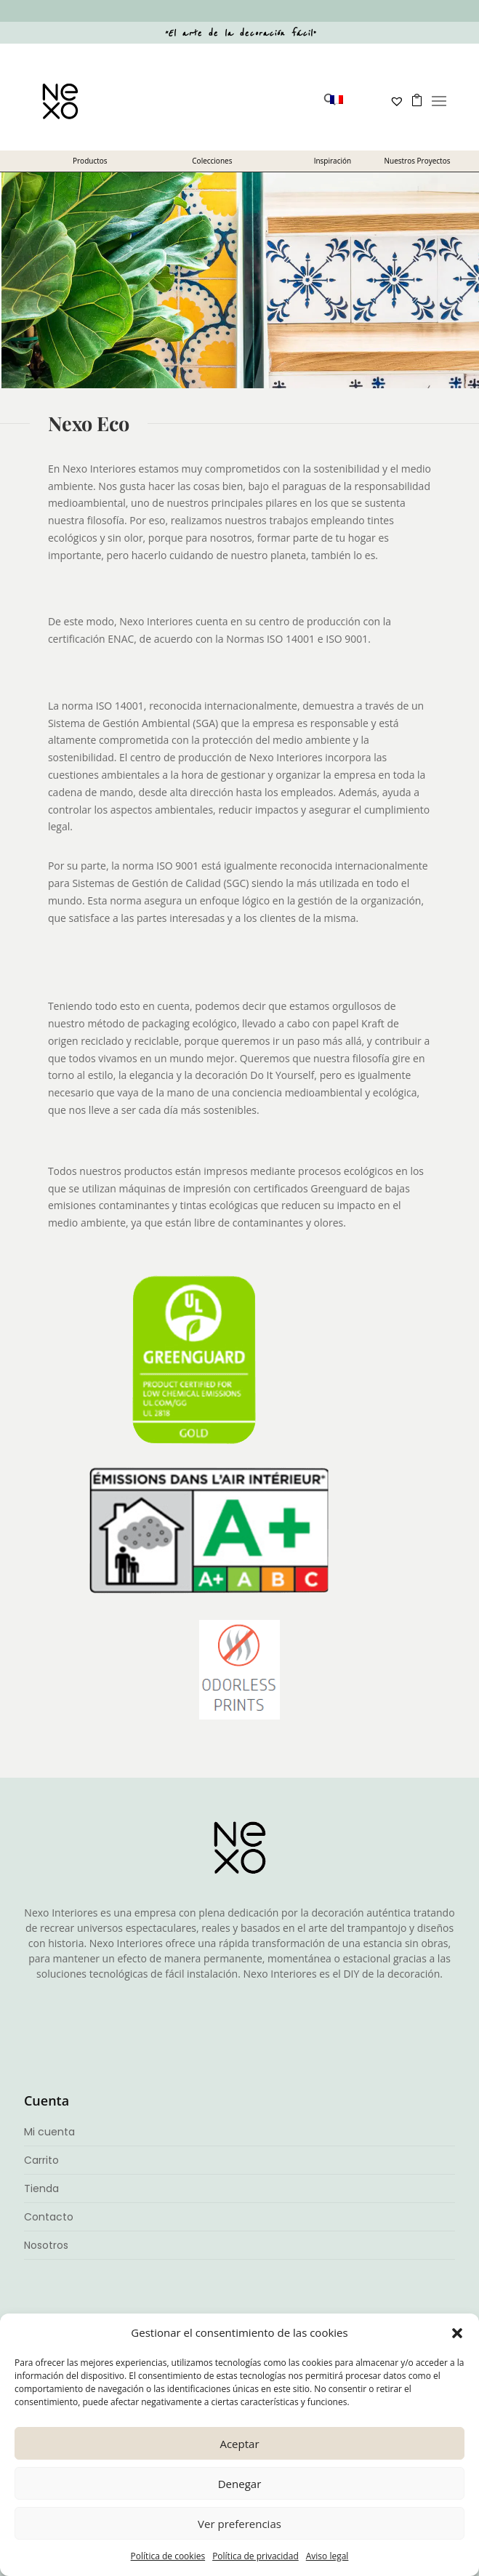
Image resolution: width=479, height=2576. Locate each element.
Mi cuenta (49, 2131)
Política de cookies (168, 2556)
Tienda (41, 2188)
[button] (457, 2333)
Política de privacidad (255, 2556)
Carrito (41, 2160)
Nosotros (46, 2245)
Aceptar (239, 2443)
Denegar (240, 2483)
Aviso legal (327, 2556)
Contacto (48, 2217)
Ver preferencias (239, 2523)
